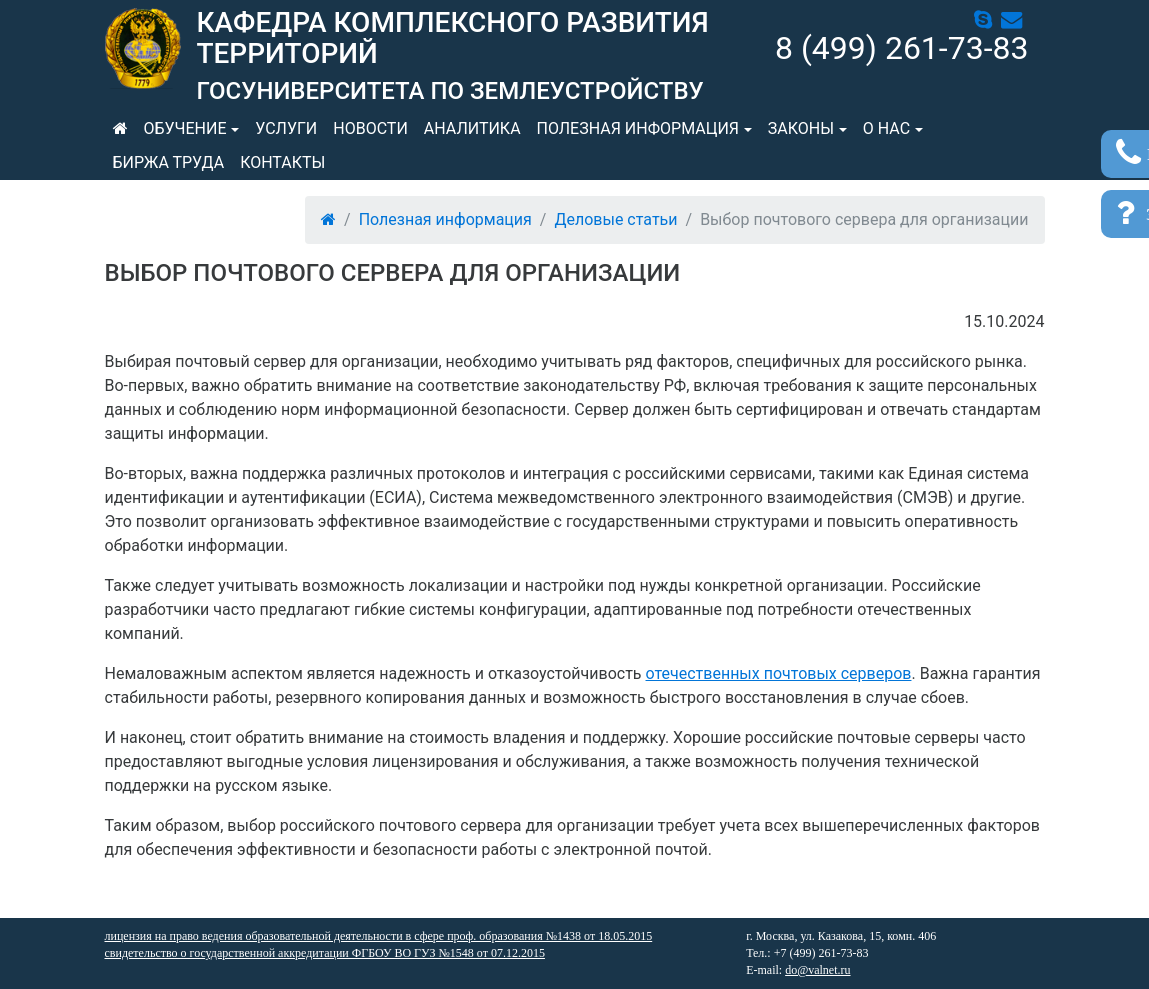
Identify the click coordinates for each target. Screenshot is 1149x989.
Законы (801, 128)
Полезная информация (638, 128)
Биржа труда (169, 162)
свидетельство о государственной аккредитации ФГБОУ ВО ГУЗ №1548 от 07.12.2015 (325, 953)
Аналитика (472, 128)
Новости (370, 128)
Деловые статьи (615, 219)
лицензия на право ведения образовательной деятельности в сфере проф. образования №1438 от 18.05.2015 (379, 936)
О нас (886, 128)
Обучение (185, 128)
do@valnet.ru (817, 970)
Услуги (286, 128)
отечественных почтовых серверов (779, 673)
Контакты (282, 162)
